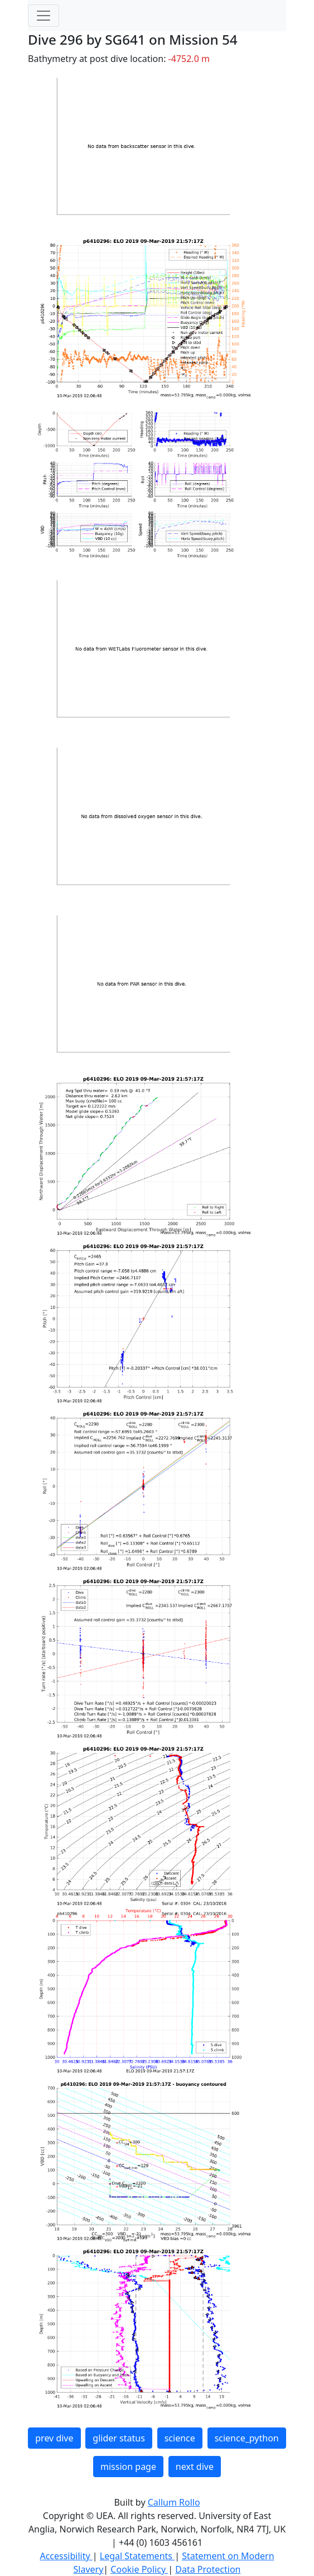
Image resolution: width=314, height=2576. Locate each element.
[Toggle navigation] (43, 15)
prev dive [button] (54, 2438)
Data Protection (207, 2569)
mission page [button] (128, 2466)
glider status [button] (118, 2438)
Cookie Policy (139, 2569)
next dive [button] (195, 2466)
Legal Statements (137, 2556)
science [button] (180, 2438)
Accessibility (66, 2556)
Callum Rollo (174, 2502)
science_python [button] (247, 2438)
